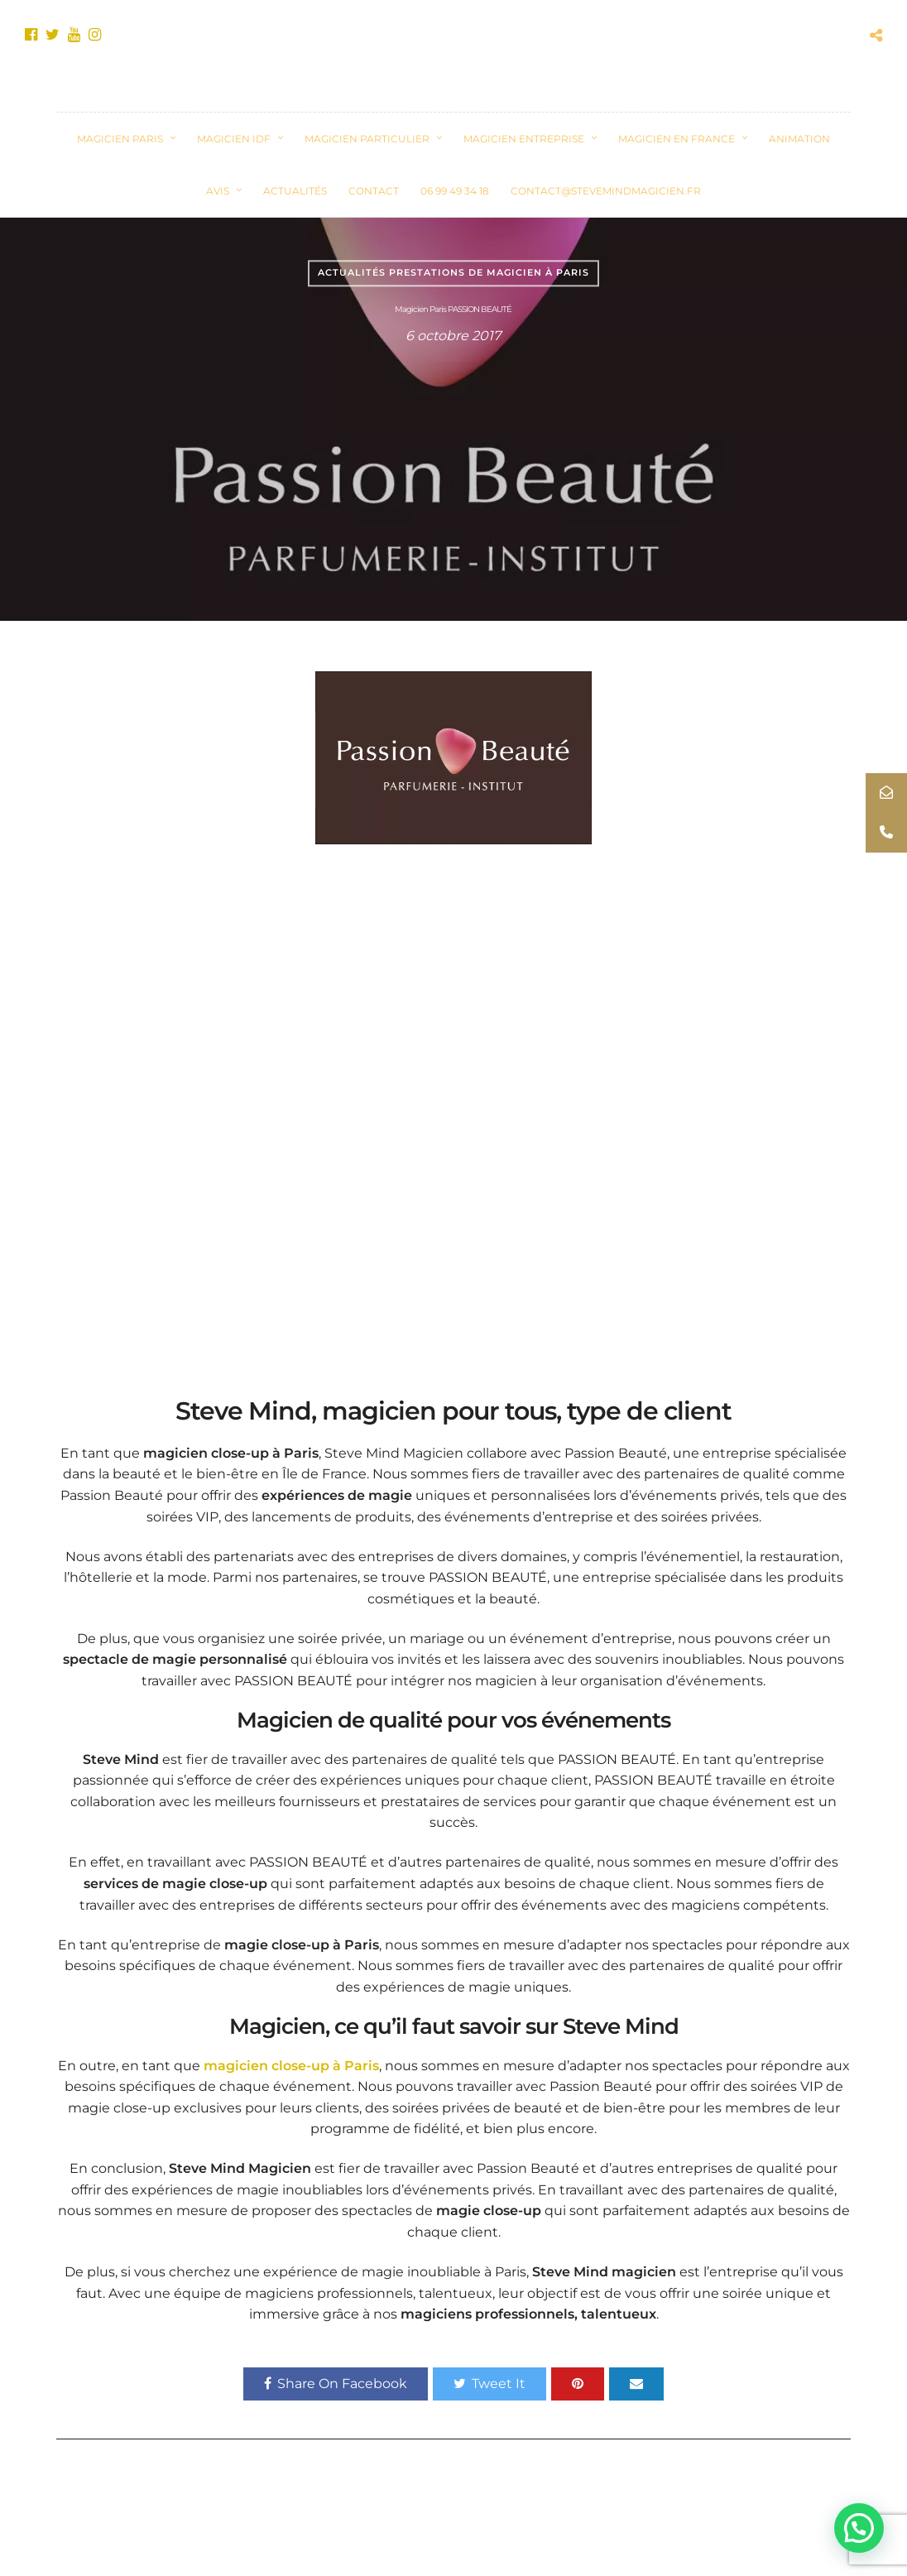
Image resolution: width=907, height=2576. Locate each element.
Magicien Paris (120, 138)
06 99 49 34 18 (454, 191)
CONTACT (373, 191)
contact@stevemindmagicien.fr (606, 191)
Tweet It (489, 2383)
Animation (799, 138)
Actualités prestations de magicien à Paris (453, 272)
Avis (217, 191)
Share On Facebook (335, 2383)
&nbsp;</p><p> (453, 1118)
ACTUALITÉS (295, 191)
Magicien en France (676, 138)
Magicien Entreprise (523, 138)
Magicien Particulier (367, 138)
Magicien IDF (234, 138)
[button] (859, 2528)
